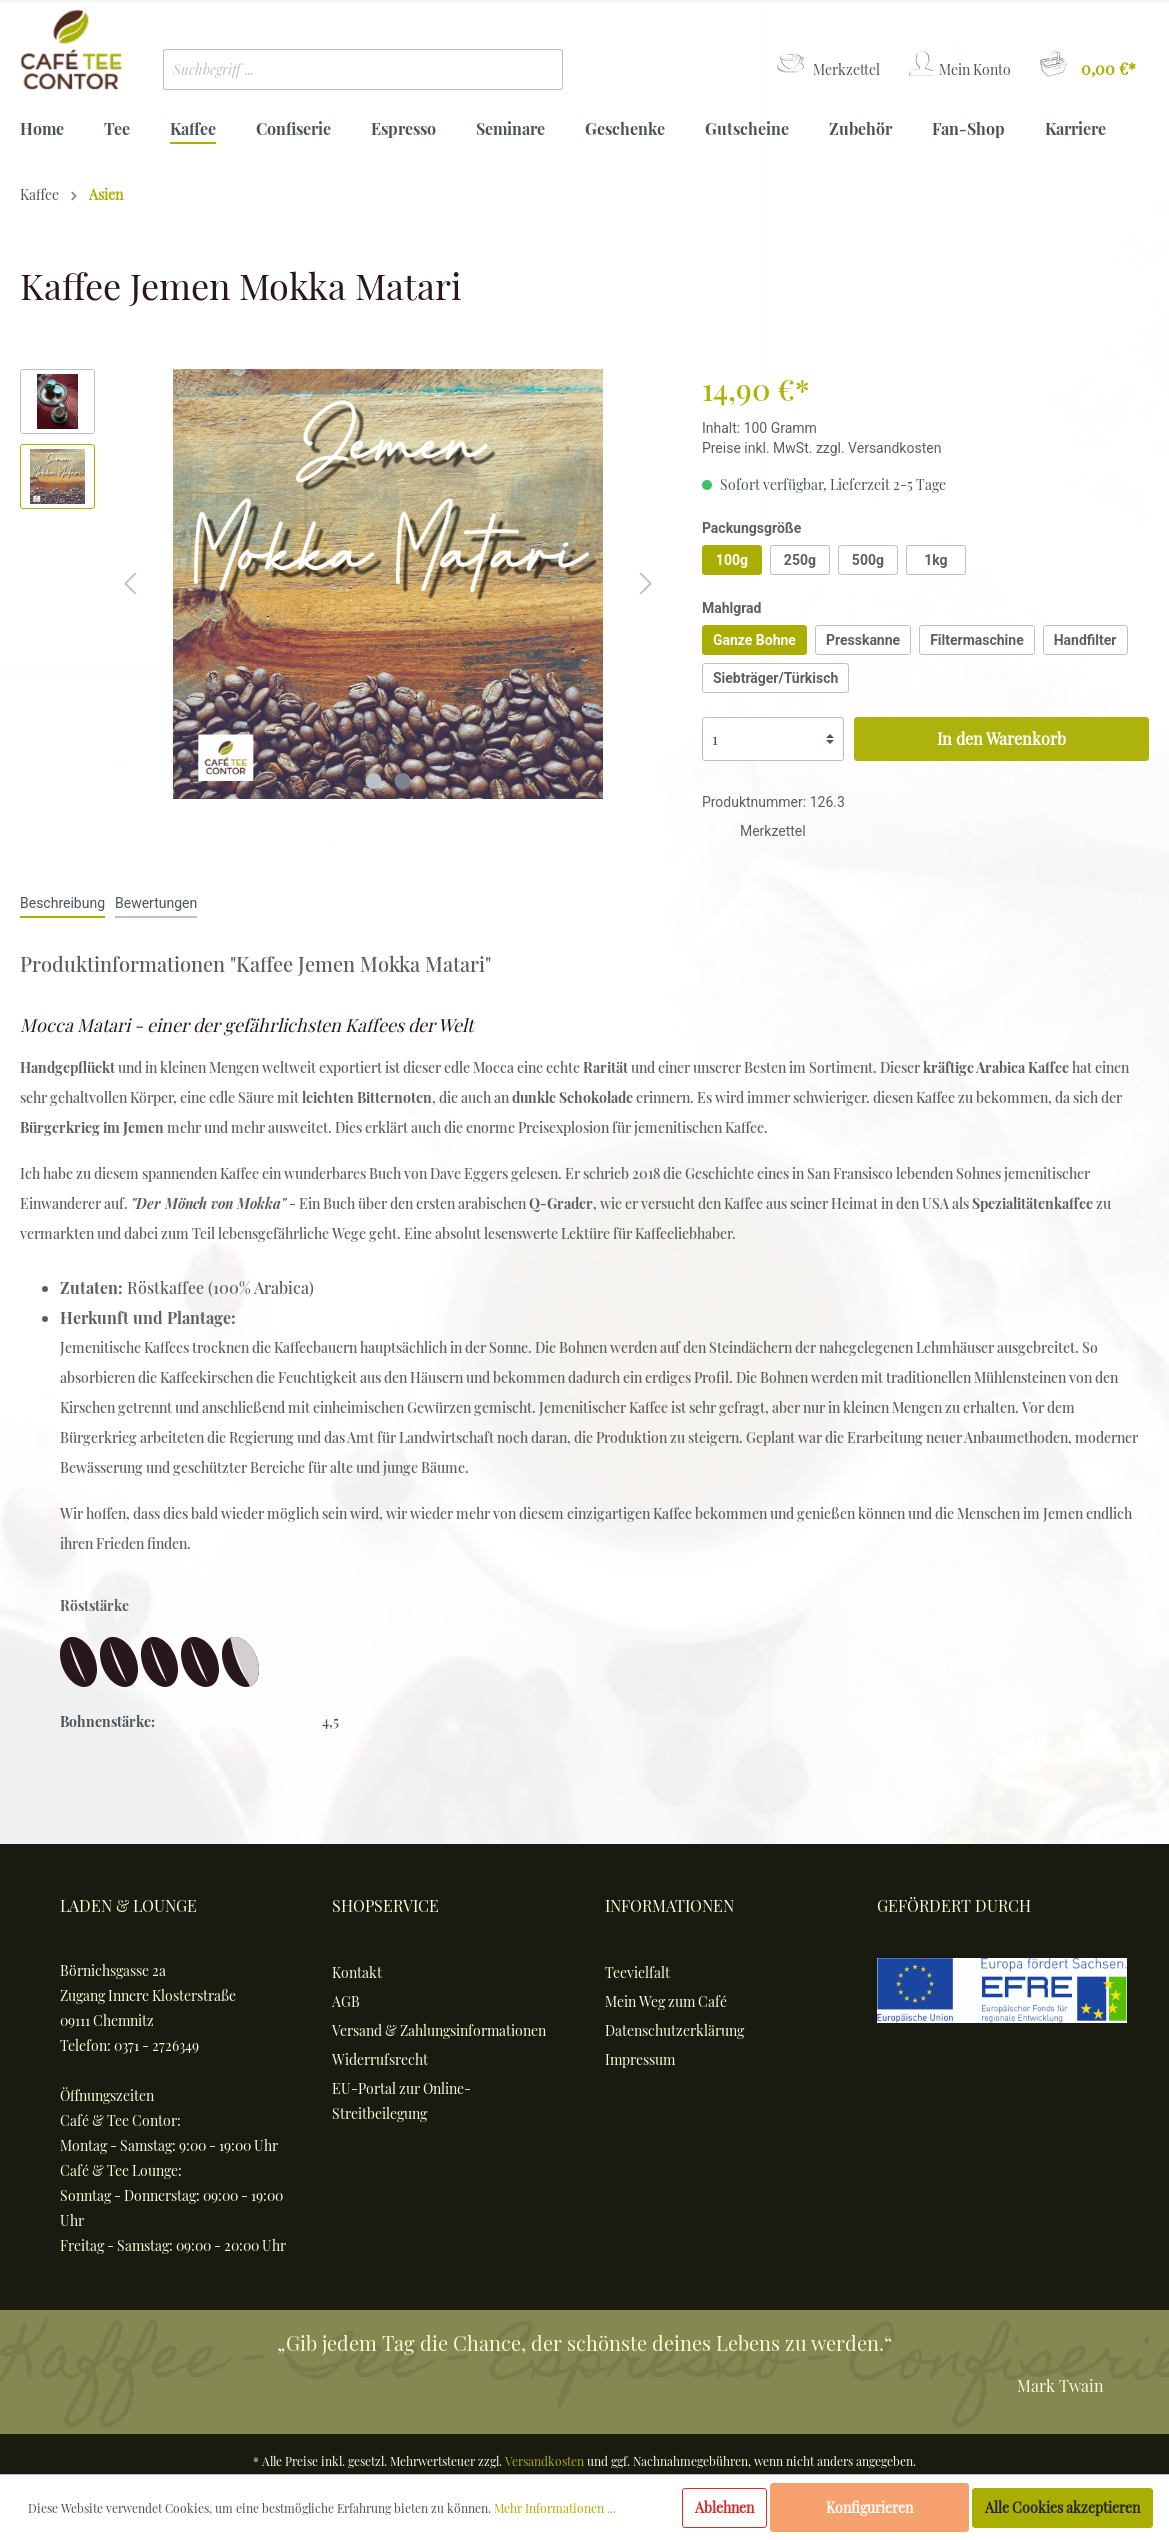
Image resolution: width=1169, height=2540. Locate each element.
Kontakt (357, 1972)
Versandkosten (544, 2461)
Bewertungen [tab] (156, 903)
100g (732, 560)
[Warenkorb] (1086, 64)
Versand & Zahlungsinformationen (439, 2030)
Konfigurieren (869, 2507)
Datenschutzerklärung (674, 2030)
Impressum (640, 2059)
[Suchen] (533, 69)
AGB (346, 2001)
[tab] (62, 902)
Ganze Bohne (754, 640)
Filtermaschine (977, 640)
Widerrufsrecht (380, 2059)
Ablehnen (724, 2507)
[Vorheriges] (130, 583)
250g (800, 560)
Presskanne (863, 640)
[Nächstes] (646, 583)
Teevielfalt (637, 1972)
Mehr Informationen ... (555, 2508)
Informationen (669, 1905)
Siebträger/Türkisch (775, 678)
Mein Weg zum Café (666, 2001)
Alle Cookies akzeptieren (1062, 2507)
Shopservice (385, 1905)
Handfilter (1085, 640)
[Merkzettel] (827, 64)
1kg (935, 560)
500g (868, 560)
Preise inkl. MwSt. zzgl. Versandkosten (822, 448)
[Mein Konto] (958, 64)
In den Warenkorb (1001, 738)
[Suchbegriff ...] (333, 69)
